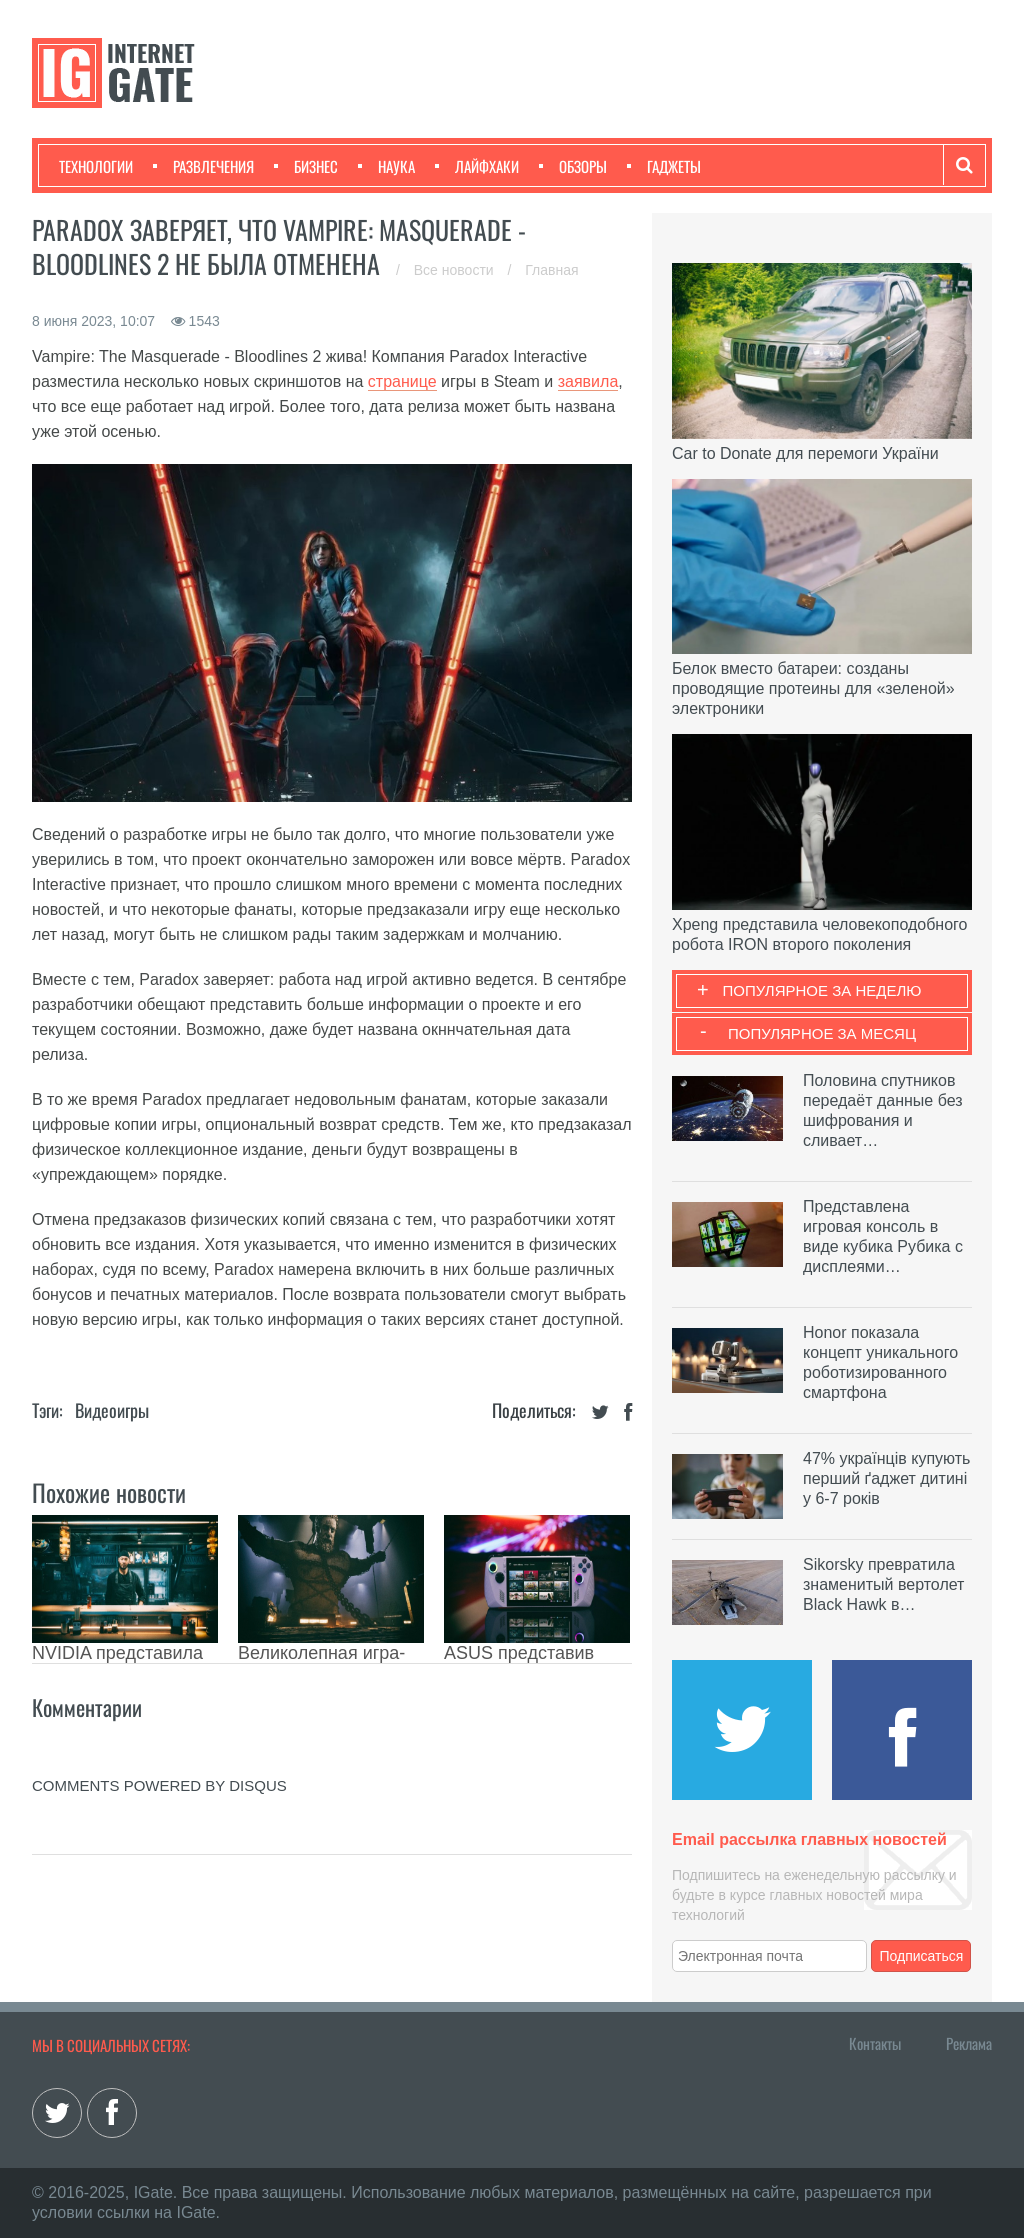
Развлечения (203, 166)
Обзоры (573, 166)
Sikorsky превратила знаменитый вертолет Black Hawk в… (883, 1584)
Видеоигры (112, 1410)
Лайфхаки (477, 166)
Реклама (969, 2043)
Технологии (96, 166)
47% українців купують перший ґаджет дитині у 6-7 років (886, 1478)
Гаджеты (664, 166)
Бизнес (306, 166)
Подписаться (922, 1956)
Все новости (456, 270)
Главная (551, 270)
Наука (386, 166)
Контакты (875, 2043)
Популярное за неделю (822, 990)
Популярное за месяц (822, 1033)
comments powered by (159, 1785)
